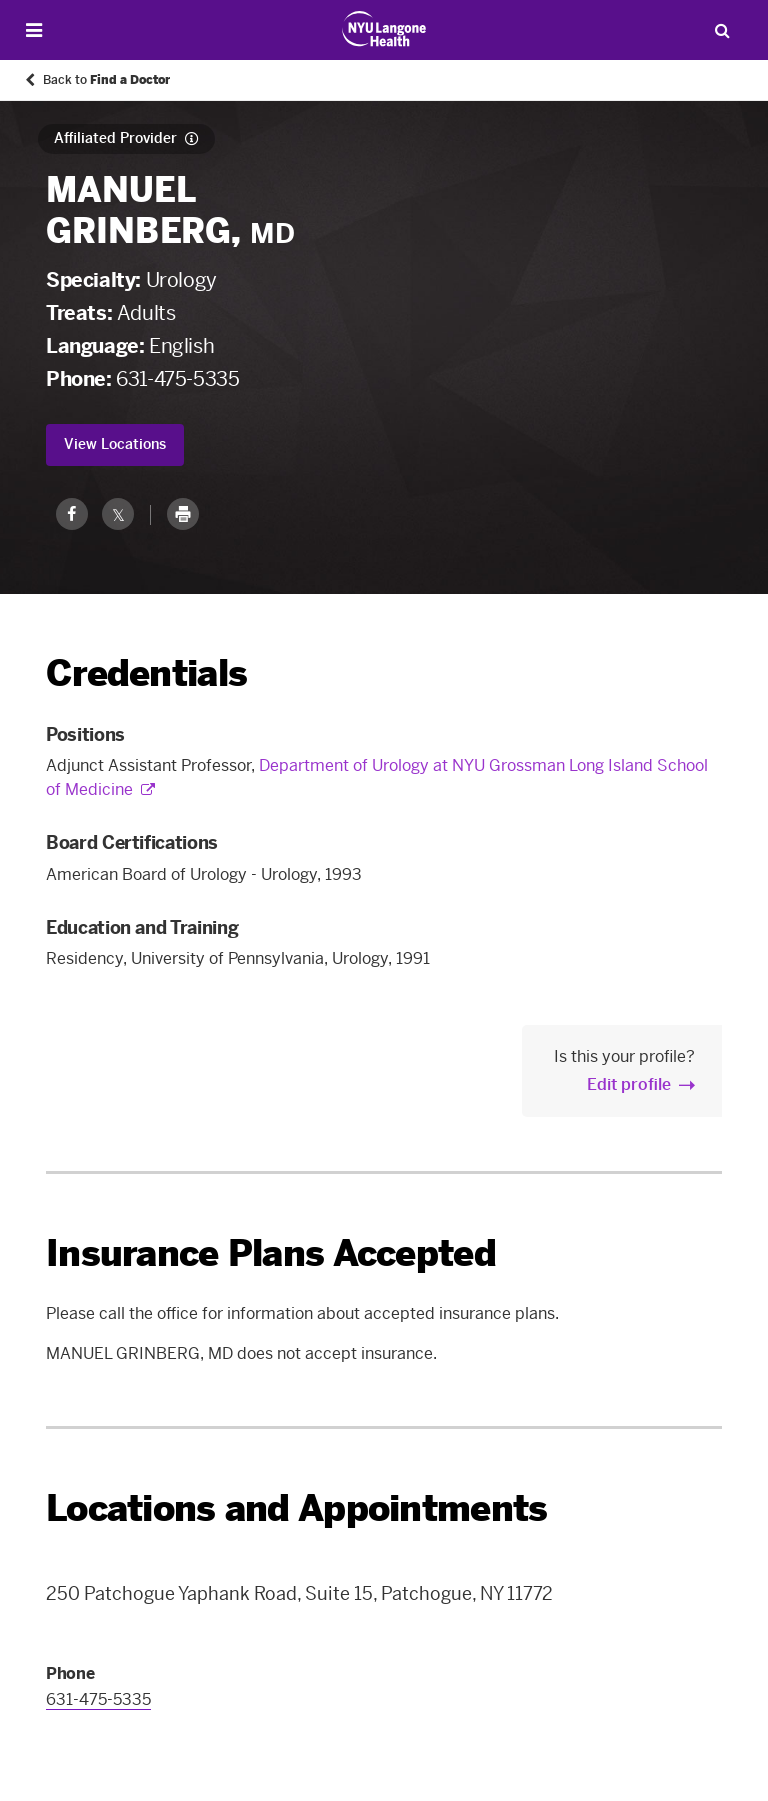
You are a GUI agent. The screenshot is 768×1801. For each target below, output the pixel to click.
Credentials (146, 673)
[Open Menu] (34, 30)
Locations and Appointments (296, 1508)
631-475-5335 (177, 379)
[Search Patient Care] (722, 30)
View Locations (115, 444)
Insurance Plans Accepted (271, 1253)
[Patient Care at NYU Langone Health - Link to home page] (384, 29)
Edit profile (629, 1084)
